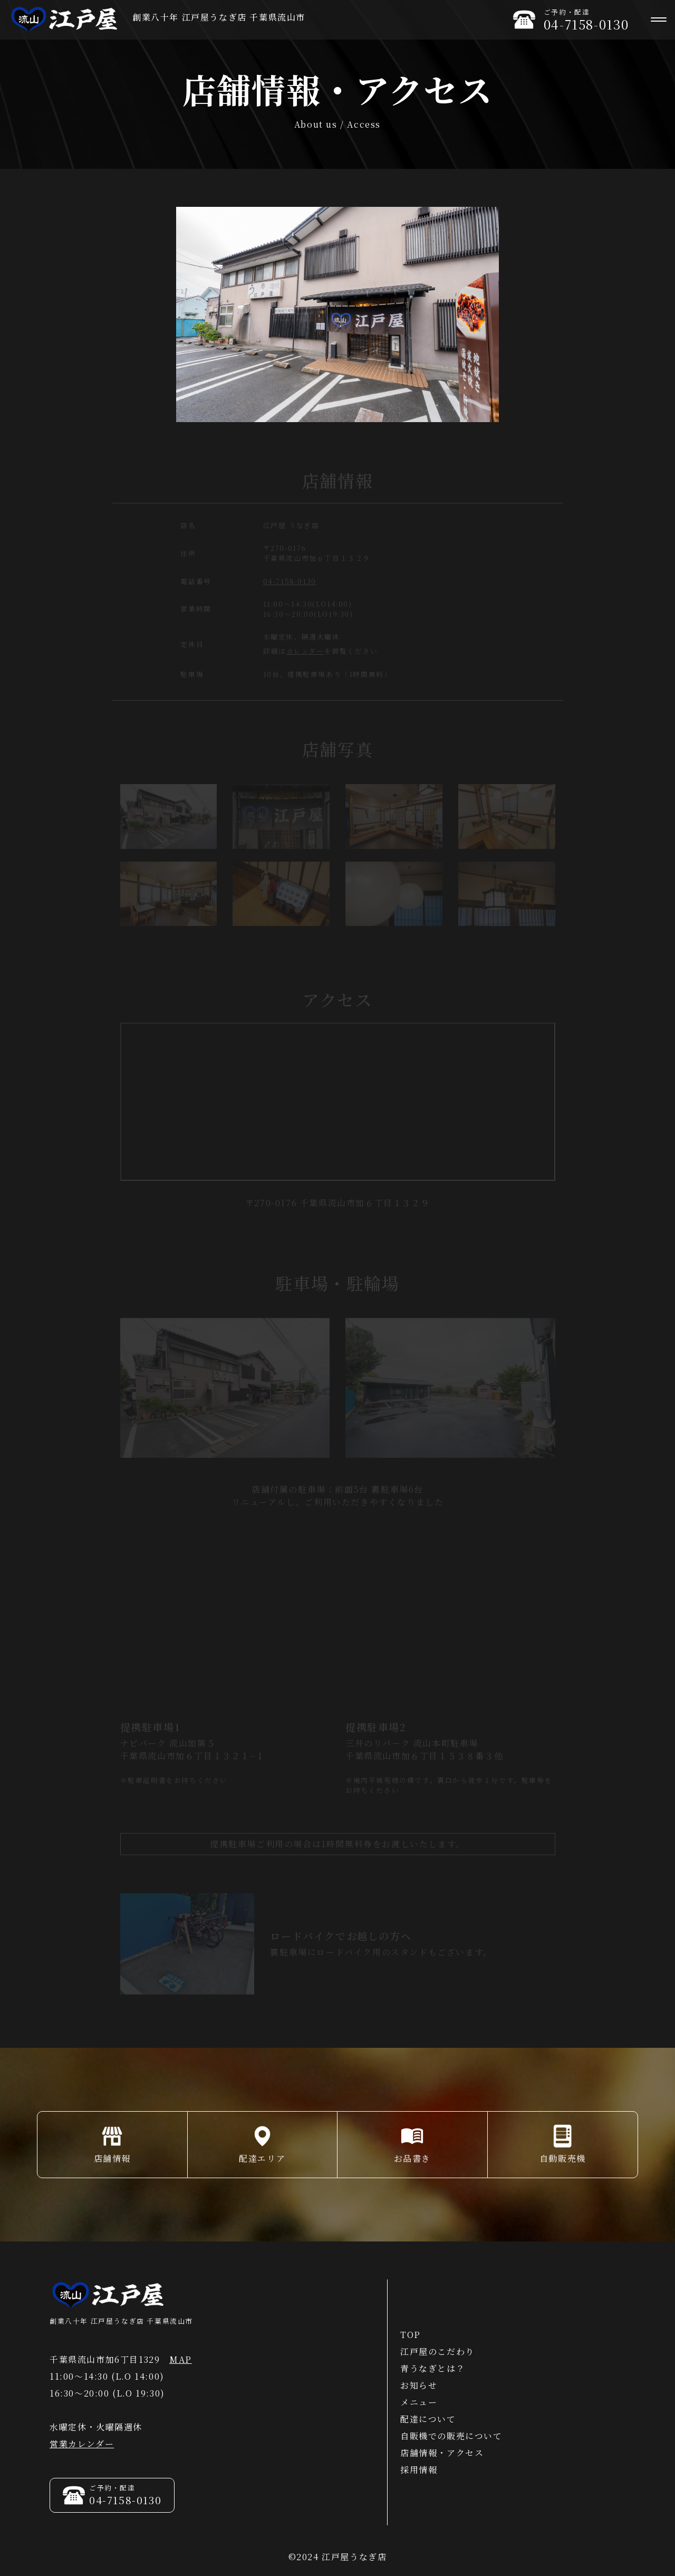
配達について (428, 2419)
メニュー (418, 2402)
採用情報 (418, 2470)
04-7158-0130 (289, 583)
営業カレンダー (82, 2444)
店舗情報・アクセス (442, 2453)
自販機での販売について (451, 2436)
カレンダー (305, 653)
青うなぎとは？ (432, 2368)
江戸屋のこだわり (437, 2351)
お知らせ (418, 2385)
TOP (410, 2335)
